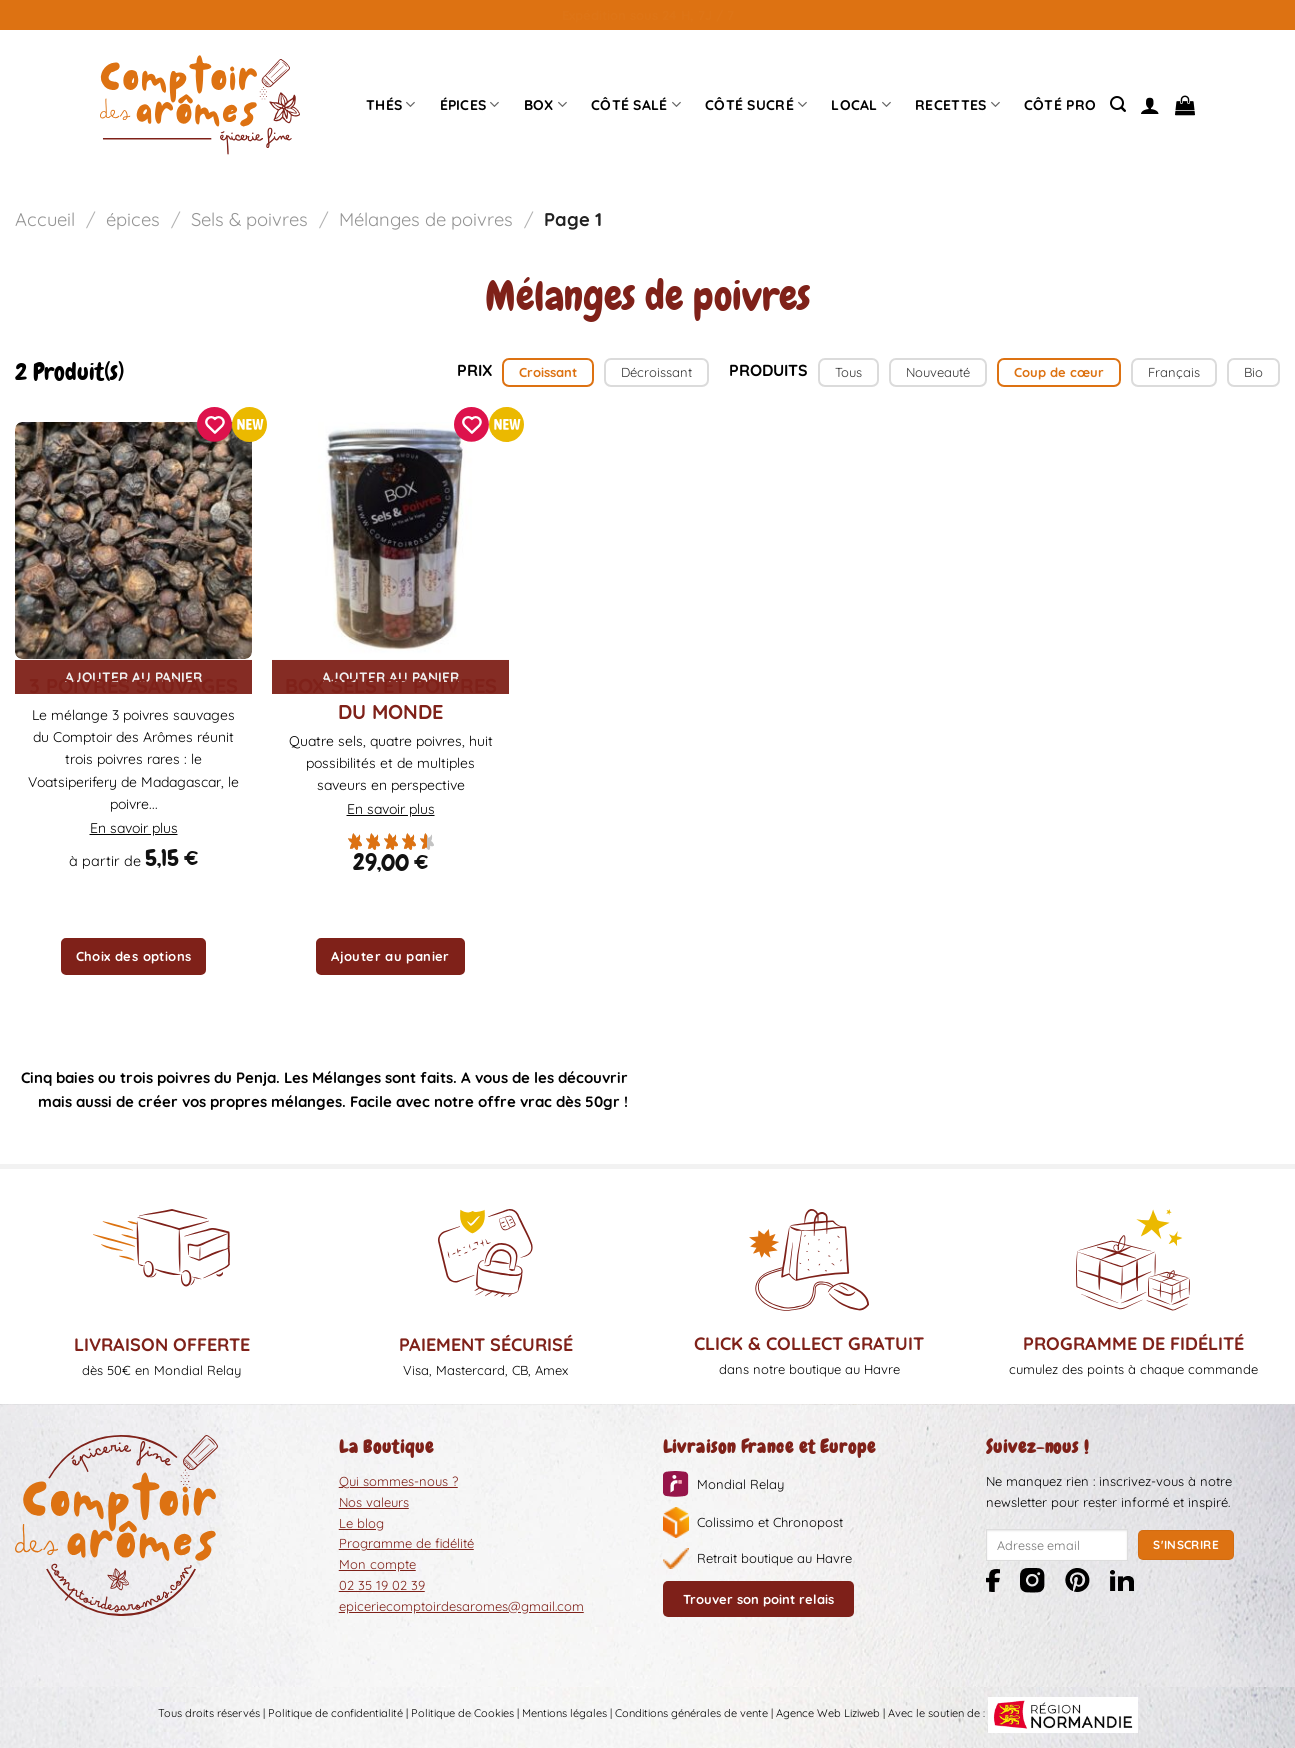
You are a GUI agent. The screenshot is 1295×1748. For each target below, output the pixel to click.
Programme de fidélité (406, 1543)
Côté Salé (636, 104)
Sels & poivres (249, 219)
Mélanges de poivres (426, 219)
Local (861, 104)
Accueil (45, 219)
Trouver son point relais (758, 1599)
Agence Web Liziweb (828, 1714)
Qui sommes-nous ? (398, 1481)
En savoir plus (134, 828)
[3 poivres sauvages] (133, 540)
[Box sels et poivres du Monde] (390, 540)
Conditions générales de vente (691, 1714)
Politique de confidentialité (335, 1714)
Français (1174, 372)
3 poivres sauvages (133, 685)
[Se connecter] (1150, 105)
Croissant (548, 372)
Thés (391, 104)
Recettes (957, 104)
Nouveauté (938, 372)
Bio (1253, 372)
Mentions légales (564, 1714)
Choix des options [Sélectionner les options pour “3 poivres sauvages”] (134, 956)
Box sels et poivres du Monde (391, 698)
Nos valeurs (374, 1502)
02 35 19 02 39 (382, 1585)
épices (470, 104)
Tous (848, 372)
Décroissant (656, 372)
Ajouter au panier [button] (390, 956)
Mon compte (377, 1564)
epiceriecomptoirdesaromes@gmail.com (461, 1606)
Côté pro (1060, 105)
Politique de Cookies (462, 1714)
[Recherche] (1118, 104)
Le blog (361, 1523)
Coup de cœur (1059, 372)
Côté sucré (756, 104)
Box (545, 104)
